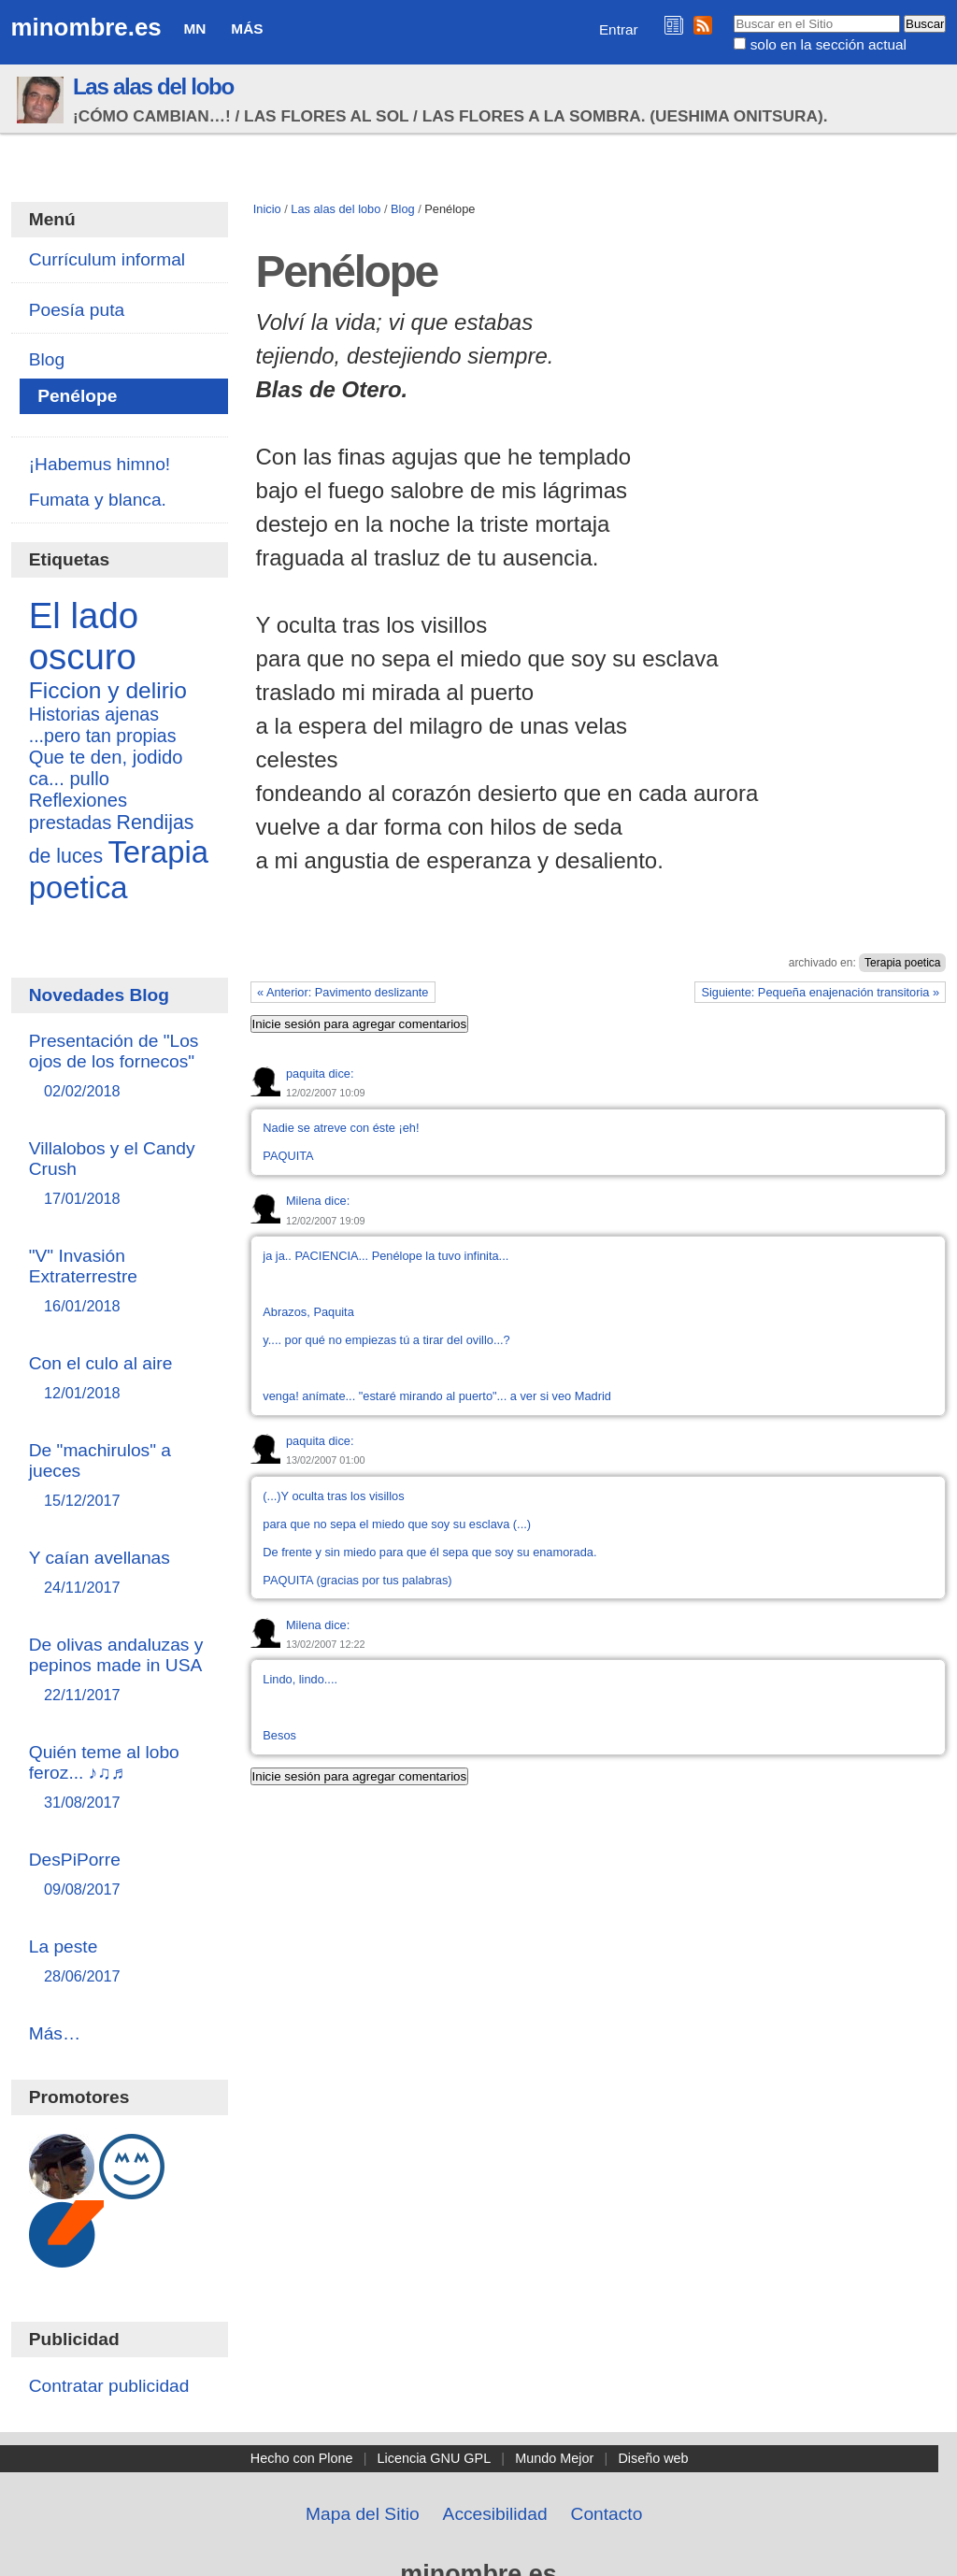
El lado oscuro (83, 636)
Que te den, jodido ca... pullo (106, 768)
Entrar (618, 29)
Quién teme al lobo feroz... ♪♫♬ (120, 1778)
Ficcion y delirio (108, 690)
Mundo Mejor (554, 2458)
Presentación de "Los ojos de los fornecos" (120, 1067)
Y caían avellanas (120, 1573)
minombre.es (86, 27)
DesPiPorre (120, 1875)
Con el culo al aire (120, 1379)
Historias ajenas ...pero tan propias (103, 725)
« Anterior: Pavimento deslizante (343, 992)
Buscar (733, 14)
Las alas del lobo (153, 86)
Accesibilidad (495, 2514)
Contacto (607, 2514)
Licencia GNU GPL (435, 2458)
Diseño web (653, 2458)
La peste (120, 1962)
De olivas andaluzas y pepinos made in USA (120, 1671)
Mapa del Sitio (363, 2514)
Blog (403, 209)
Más (247, 28)
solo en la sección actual (828, 44)
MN (195, 28)
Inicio (267, 209)
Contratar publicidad (109, 2386)
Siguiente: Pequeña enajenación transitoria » (820, 992)
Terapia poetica (902, 962)
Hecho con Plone (301, 2458)
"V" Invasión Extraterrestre (120, 1282)
